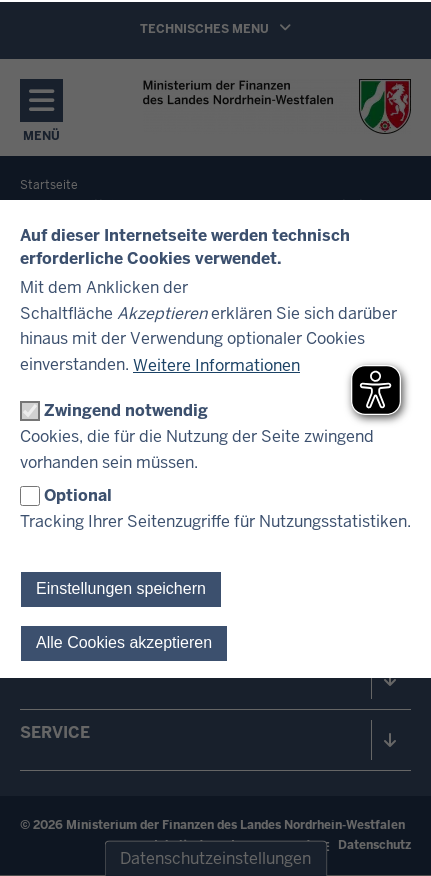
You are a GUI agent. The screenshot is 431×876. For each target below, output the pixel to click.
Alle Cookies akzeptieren (124, 642)
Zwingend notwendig (126, 410)
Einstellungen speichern (121, 588)
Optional (78, 495)
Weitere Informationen (216, 365)
